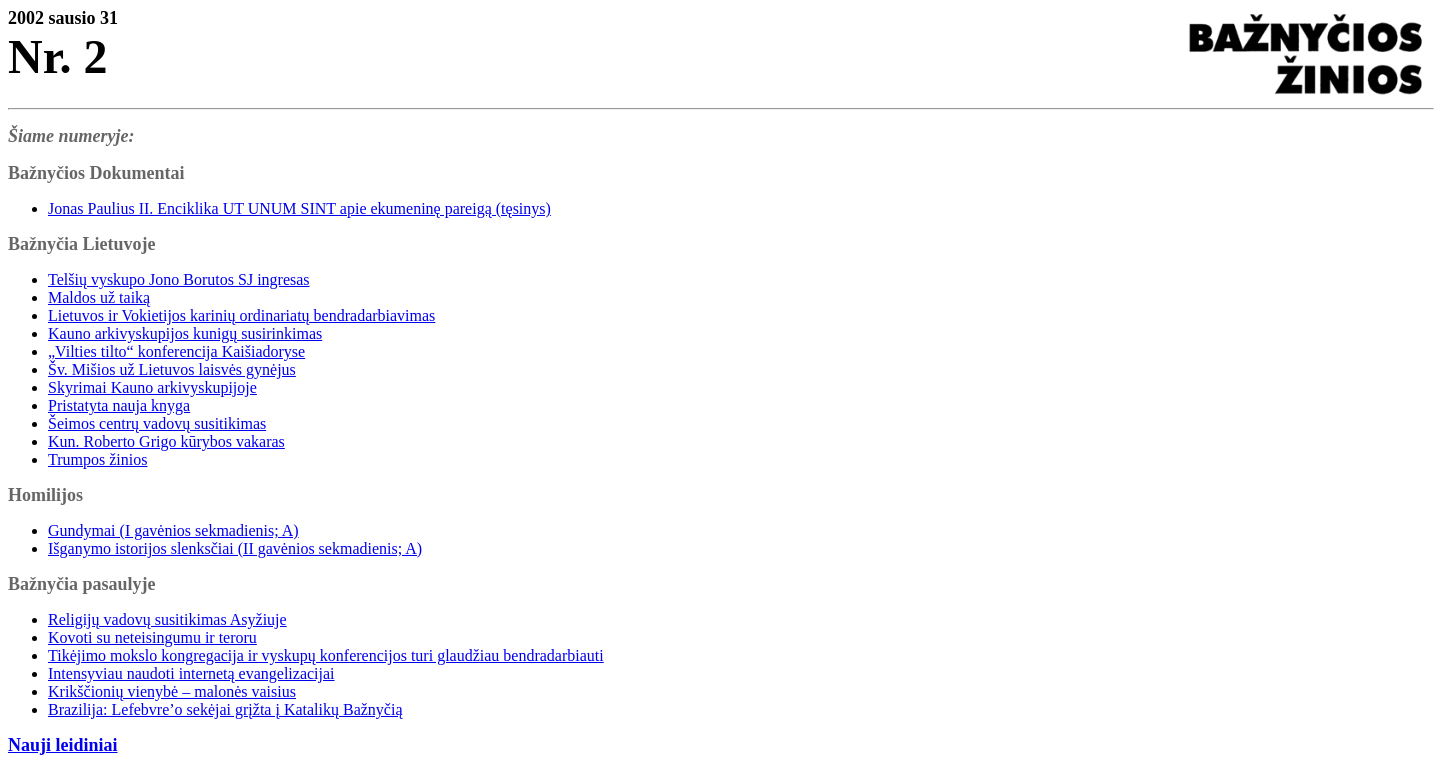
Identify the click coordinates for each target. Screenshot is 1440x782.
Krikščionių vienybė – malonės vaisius (172, 691)
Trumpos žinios (97, 459)
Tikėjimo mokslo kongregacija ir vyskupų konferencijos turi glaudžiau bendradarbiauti (326, 655)
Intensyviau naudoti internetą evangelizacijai (191, 673)
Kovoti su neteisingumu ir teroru (152, 637)
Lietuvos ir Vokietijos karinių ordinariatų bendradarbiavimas (241, 315)
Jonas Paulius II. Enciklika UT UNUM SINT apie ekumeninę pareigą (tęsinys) (299, 208)
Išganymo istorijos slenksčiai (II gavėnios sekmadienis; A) (235, 548)
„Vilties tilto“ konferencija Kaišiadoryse (176, 351)
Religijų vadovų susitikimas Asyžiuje (167, 619)
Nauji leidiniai (63, 745)
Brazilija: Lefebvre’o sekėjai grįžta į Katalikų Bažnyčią (225, 709)
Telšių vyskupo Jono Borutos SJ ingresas (179, 279)
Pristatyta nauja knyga (119, 405)
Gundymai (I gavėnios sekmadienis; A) (173, 530)
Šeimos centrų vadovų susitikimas (157, 423)
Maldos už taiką (99, 297)
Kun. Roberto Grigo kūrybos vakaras (166, 441)
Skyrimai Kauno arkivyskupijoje (152, 387)
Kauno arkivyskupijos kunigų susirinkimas (185, 333)
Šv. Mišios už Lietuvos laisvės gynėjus (172, 369)
